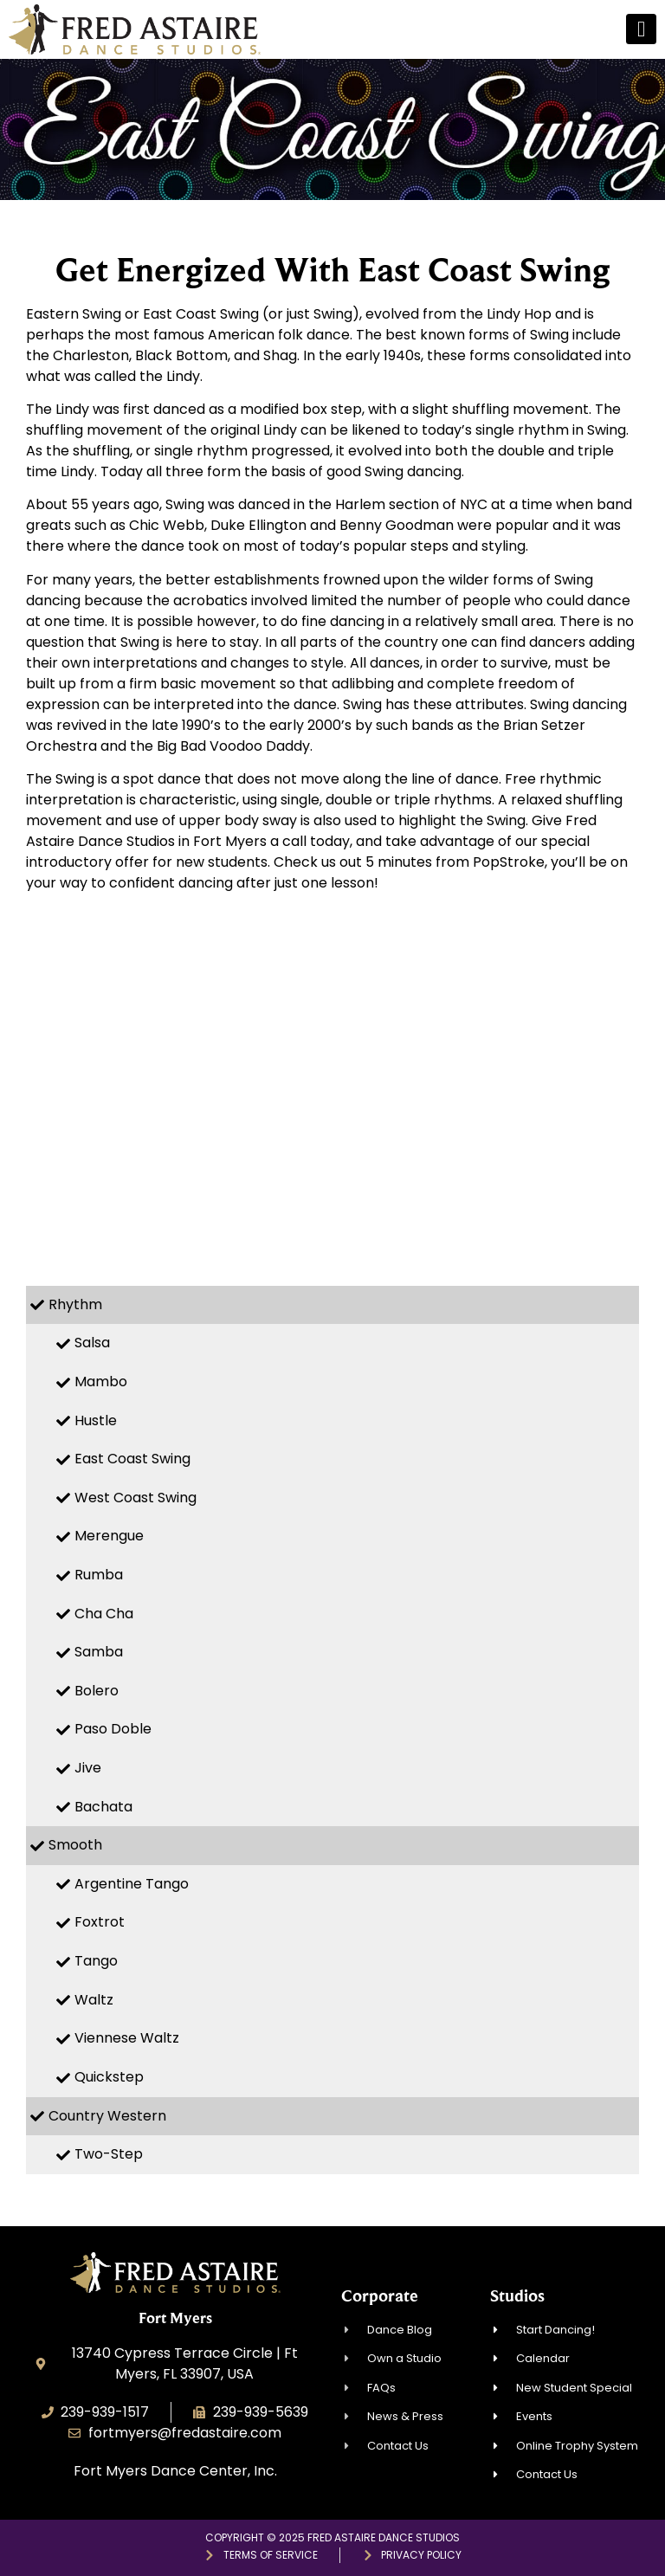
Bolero (96, 1691)
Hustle (95, 1420)
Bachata (103, 1807)
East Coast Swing (132, 1459)
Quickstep (109, 2077)
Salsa (92, 1343)
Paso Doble (113, 1729)
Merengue (109, 1536)
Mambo (100, 1381)
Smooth (75, 1845)
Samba (98, 1652)
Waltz (93, 2000)
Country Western (107, 2116)
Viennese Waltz (126, 2038)
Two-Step (108, 2154)
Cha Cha (103, 1614)
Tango (96, 1961)
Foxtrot (99, 1922)
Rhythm (75, 1304)
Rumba (98, 1575)
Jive (87, 1768)
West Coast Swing (135, 1498)
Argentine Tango (131, 1884)
